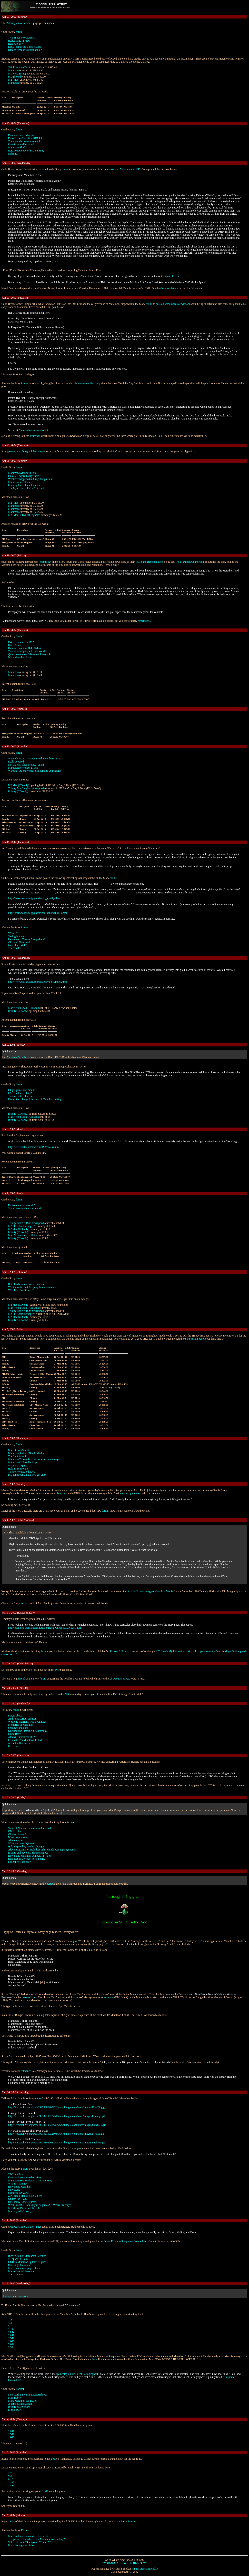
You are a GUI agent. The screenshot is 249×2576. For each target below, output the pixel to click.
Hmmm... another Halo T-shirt (24, 648)
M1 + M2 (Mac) (17, 73)
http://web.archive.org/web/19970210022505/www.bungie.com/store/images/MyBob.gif (56, 2133)
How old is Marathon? (20, 2186)
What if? (13, 933)
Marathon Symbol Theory (22, 472)
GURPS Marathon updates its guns (27, 2261)
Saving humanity (17, 936)
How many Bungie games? (22, 2201)
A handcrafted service (20, 1743)
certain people (198, 1338)
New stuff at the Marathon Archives (27, 2394)
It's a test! (13, 1746)
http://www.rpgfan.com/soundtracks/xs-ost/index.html (37, 981)
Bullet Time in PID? (19, 40)
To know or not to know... (22, 1471)
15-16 (11, 2335)
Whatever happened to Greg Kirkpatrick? (30, 479)
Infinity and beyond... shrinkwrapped (28, 1852)
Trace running (15, 2274)
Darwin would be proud (21, 144)
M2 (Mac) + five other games (24, 514)
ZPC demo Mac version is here (25, 2195)
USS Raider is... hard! (20, 1093)
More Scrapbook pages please (24, 2268)
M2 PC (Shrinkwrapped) (21, 1226)
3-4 (10, 2323)
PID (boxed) (15, 76)
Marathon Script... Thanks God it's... (28, 1453)
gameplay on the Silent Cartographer (77, 2373)
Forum (24, 2168)
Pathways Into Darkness (19, 23)
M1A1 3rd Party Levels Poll (23, 2208)
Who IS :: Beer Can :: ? (21, 1290)
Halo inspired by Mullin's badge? (26, 1846)
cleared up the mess (131, 1493)
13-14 (11, 2332)
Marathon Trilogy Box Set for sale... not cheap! (33, 1459)
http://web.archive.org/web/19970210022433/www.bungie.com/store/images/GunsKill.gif (57, 2124)
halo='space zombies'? (205, 1651)
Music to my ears (17, 1837)
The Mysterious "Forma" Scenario (26, 488)
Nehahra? (13, 153)
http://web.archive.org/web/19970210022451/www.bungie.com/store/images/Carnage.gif (56, 2116)
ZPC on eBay (15, 2174)
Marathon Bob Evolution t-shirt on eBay (30, 2180)
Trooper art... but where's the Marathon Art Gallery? (36, 2539)
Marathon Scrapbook (18, 1057)
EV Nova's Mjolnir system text (173, 1651)
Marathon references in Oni (23, 767)
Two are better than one (21, 1096)
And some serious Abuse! (22, 1718)
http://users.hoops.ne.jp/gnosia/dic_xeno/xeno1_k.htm (37, 912)
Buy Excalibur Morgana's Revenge (27, 2255)
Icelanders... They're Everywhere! (26, 939)
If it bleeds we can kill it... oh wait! (27, 1284)
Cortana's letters (170, 276)
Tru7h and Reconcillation (149, 561)
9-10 (10, 2326)
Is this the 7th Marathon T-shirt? (25, 1740)
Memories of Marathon (20, 1724)
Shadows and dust (18, 1727)
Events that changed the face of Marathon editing (35, 1099)
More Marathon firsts (19, 657)
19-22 (11, 2341)
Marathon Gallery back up (22, 1462)
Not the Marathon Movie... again (26, 764)
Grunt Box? (14, 1733)
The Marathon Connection (189, 561)
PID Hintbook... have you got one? (27, 1474)
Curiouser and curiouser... (16, 2296)
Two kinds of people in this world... (27, 651)
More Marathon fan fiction (22, 2400)
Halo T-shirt (14, 645)
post (75, 1941)
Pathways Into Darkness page (25, 2226)
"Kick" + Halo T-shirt (20, 67)
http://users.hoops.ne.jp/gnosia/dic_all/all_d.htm (34, 898)
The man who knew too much (24, 141)
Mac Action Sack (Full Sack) (24, 1007)
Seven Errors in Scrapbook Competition (125, 2241)
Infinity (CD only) (18, 791)
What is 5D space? (18, 1465)
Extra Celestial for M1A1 (22, 642)
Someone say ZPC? (18, 2192)
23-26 (11, 2344)
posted (50, 1883)
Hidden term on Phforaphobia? (25, 49)
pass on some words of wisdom (173, 303)
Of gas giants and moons (21, 1090)
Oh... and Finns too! (19, 942)
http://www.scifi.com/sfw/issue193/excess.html (33, 1147)
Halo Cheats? (15, 43)
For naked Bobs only (19, 1861)
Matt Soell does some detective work (28, 2536)
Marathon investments (20, 482)
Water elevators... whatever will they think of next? (36, 758)
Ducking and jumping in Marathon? (27, 1730)
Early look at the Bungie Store (24, 46)
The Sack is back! (17, 1456)
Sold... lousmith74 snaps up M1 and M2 (30, 2542)
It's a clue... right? (17, 945)
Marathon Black (17, 147)
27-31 (11, 2347)
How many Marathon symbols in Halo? (29, 1855)
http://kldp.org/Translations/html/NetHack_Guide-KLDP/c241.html (45, 1627)
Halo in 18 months (18, 1468)
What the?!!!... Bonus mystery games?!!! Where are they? (39, 2204)
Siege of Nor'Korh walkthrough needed (29, 1828)
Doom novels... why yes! (21, 135)
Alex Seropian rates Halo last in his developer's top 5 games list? (43, 1849)
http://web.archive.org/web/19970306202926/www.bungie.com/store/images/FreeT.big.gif (57, 2107)
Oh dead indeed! (17, 1834)
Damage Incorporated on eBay (24, 2177)
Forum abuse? (15, 1715)
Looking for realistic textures (24, 485)
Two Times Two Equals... (22, 37)
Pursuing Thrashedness (20, 2265)
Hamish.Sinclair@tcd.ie (145, 2568)
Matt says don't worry (20, 2211)
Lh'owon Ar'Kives (118, 1651)
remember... (144, 620)
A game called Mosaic (20, 2403)
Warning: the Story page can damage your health (34, 770)
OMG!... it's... (15, 1831)
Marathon (13, 70)
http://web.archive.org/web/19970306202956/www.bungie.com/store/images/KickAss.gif (56, 2142)
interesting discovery (88, 383)
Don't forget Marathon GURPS (25, 138)
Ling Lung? (14, 2409)
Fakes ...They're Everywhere (23, 475)
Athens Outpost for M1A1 (22, 1736)
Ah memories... (16, 1840)
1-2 (10, 2320)
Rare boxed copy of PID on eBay (26, 150)
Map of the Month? (18, 1450)
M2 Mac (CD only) (18, 785)
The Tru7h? (14, 948)
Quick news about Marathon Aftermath (29, 654)
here (72, 1822)
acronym (109, 1997)
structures (35, 435)
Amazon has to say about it (33, 430)
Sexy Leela (14, 2189)
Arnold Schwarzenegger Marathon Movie (150, 1591)
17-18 (11, 2338)
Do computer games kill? (21, 1205)
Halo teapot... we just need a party (26, 1858)
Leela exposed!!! (17, 761)
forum (19, 31)
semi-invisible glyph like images (28, 451)
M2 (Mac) (13, 79)
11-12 (11, 2329)
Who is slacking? (17, 2183)
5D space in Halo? (18, 2258)
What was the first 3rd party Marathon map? (32, 1287)
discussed (61, 1493)
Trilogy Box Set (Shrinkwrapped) (26, 788)
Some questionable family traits (25, 1208)
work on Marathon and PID (125, 169)
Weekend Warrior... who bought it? (27, 1721)
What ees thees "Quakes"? (22, 1843)
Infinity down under (19, 2406)
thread (21, 1678)
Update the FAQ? (17, 2198)
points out (45, 561)
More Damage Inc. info (21, 2545)
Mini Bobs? (14, 2397)
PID (57, 1669)
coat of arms (30, 1997)
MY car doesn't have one (21, 2271)
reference (26, 2070)
